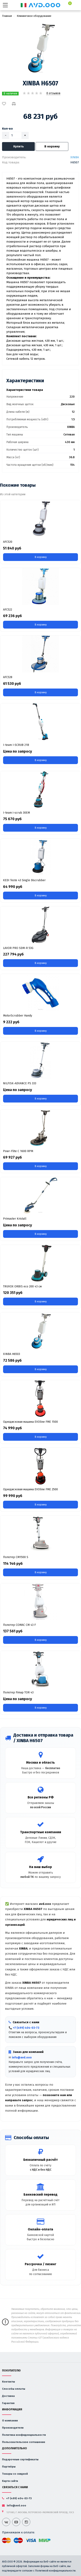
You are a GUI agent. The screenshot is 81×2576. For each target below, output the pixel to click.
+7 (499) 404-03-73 (26, 2028)
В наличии (10, 93)
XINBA (74, 157)
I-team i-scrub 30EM (16, 812)
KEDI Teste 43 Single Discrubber (24, 880)
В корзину (52, 146)
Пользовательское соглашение (23, 2442)
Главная (7, 15)
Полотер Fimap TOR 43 (18, 1692)
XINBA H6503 (11, 1354)
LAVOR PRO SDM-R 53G (18, 948)
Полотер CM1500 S (15, 1557)
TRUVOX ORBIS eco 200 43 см (22, 1286)
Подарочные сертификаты (20, 2459)
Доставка (8, 2395)
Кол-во (7, 128)
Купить (18, 146)
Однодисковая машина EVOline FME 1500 (30, 1422)
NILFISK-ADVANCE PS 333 (19, 1083)
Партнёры (9, 2466)
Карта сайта (10, 2480)
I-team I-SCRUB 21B (16, 745)
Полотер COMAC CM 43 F (19, 1625)
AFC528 (7, 677)
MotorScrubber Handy (17, 1015)
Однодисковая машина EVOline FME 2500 (30, 1489)
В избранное (4, 104)
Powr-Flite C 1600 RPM (18, 1151)
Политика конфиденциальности (24, 2434)
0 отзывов (53, 93)
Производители (13, 2427)
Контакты (8, 2381)
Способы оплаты (13, 2388)
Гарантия (8, 2403)
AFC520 (7, 542)
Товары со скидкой (15, 2473)
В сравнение (14, 104)
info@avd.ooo (22, 2057)
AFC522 (7, 609)
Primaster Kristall (14, 1218)
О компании (10, 2420)
